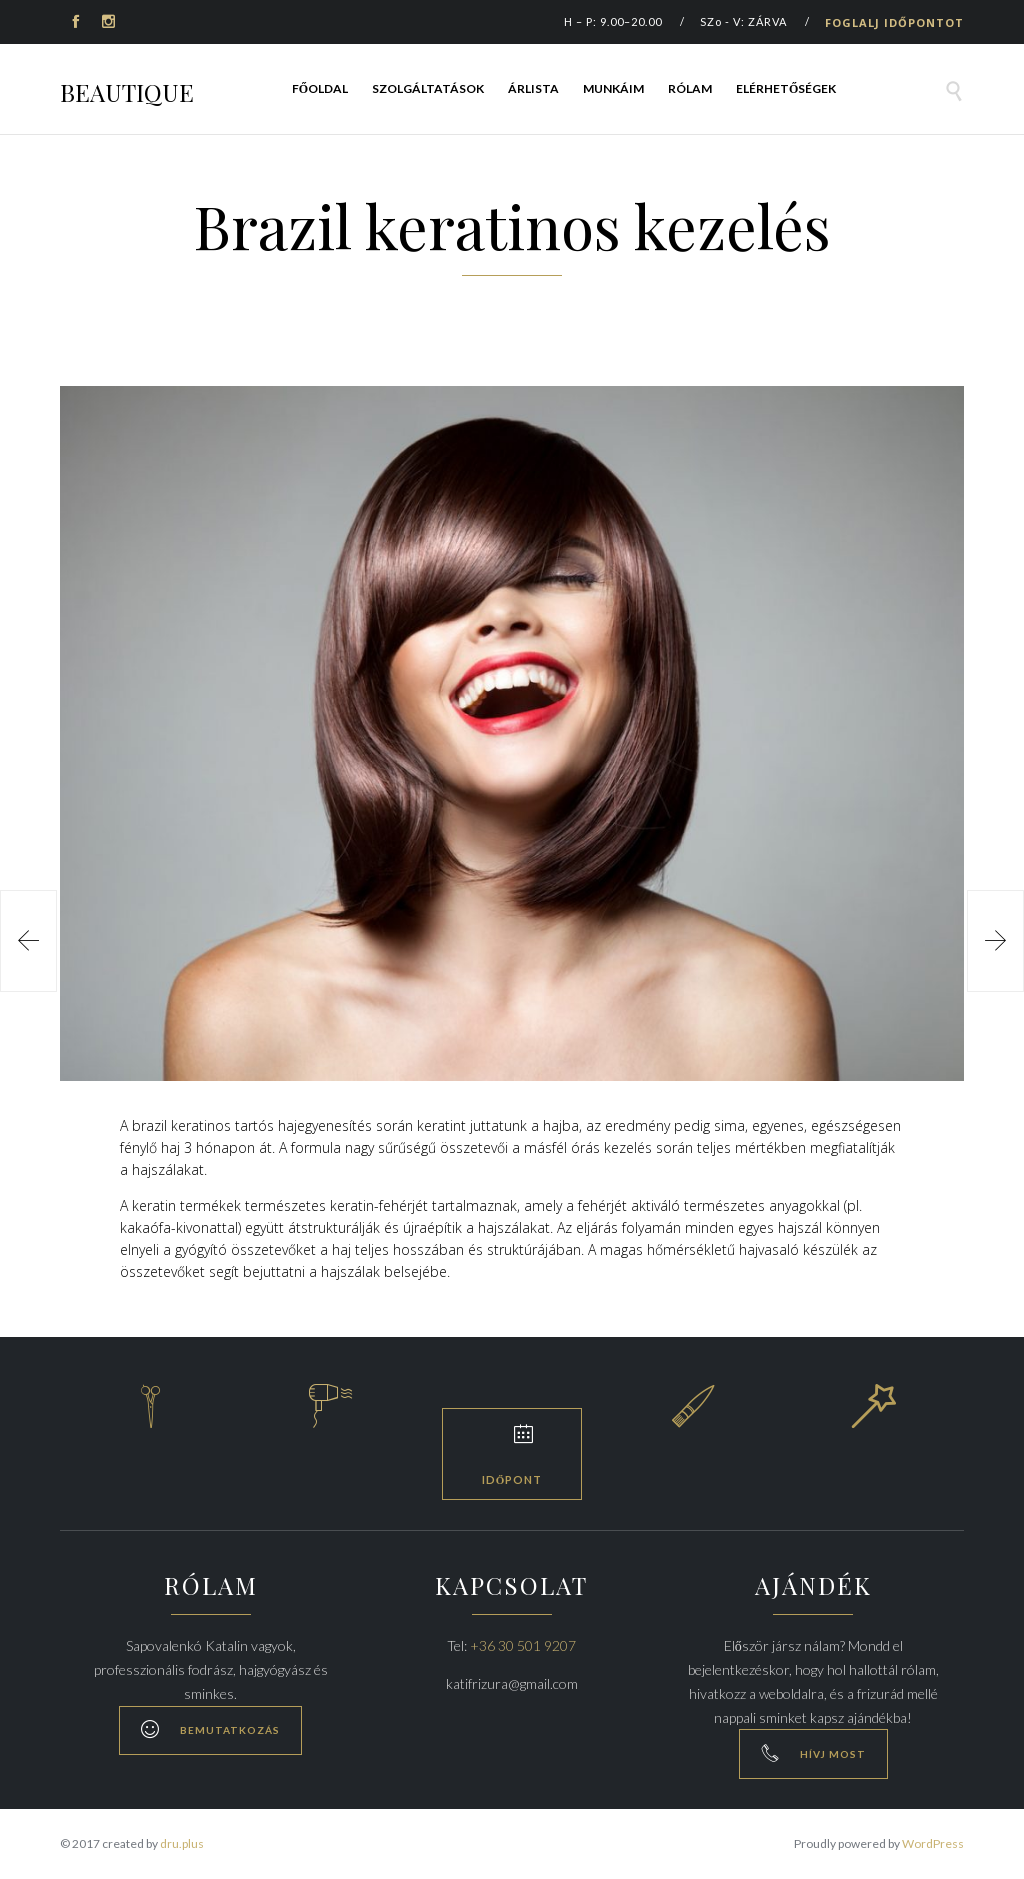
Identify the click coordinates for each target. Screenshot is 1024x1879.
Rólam (690, 88)
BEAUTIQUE (127, 92)
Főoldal (320, 88)
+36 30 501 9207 (523, 1645)
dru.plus (182, 1843)
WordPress (933, 1843)
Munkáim (613, 88)
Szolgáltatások (428, 88)
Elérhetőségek (786, 88)
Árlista (533, 88)
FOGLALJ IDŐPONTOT (894, 22)
